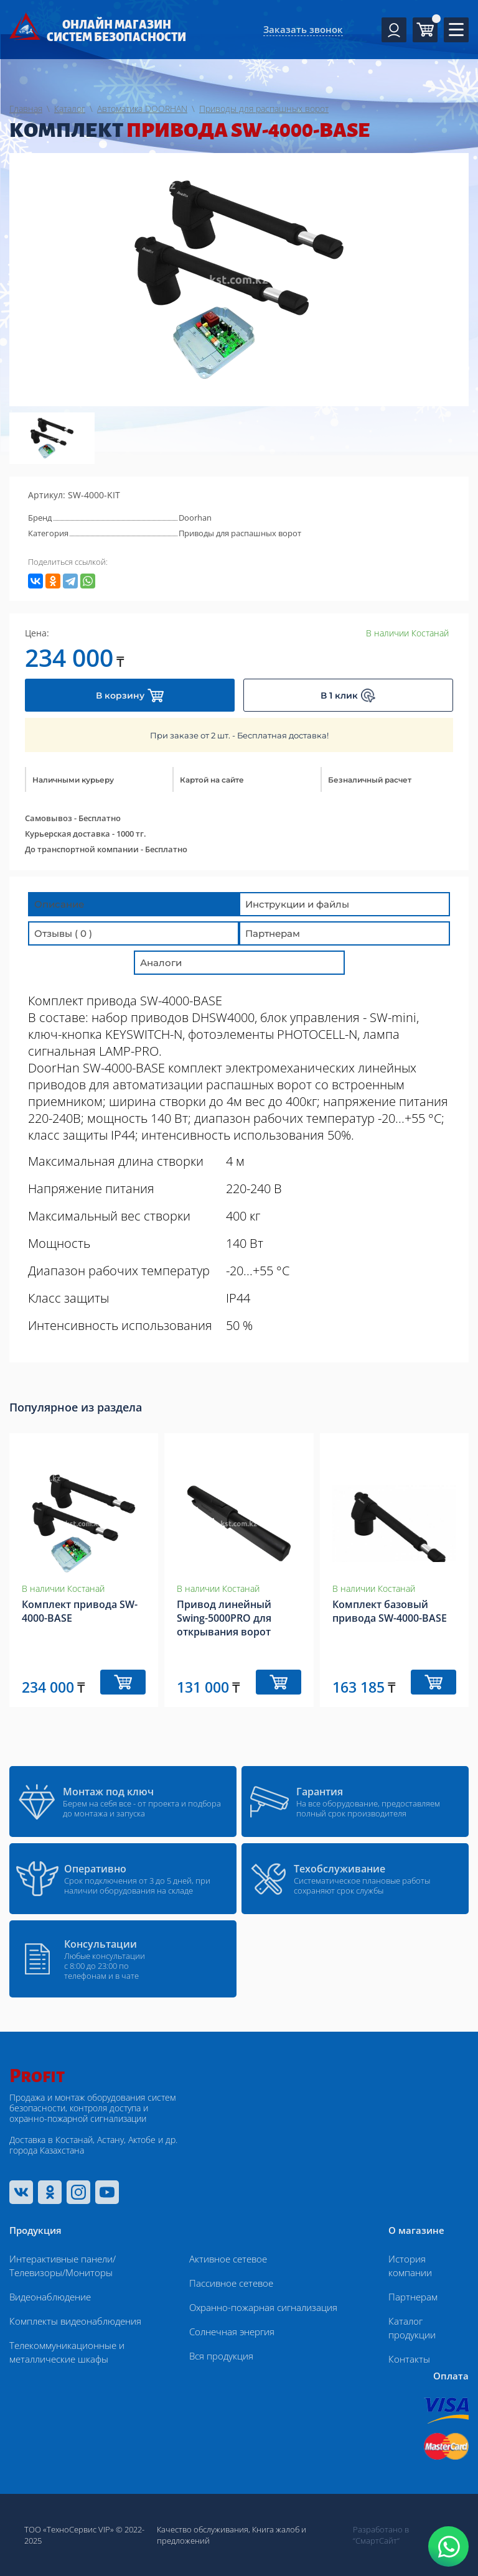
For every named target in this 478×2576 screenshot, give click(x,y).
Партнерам (413, 2296)
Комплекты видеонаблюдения (75, 2321)
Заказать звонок (303, 29)
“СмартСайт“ (376, 2540)
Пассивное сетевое (231, 2283)
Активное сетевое (228, 2259)
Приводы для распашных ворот (240, 533)
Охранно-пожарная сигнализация (263, 2307)
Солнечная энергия (231, 2331)
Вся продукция (221, 2356)
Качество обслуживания (202, 2529)
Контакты (409, 2359)
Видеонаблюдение (50, 2296)
